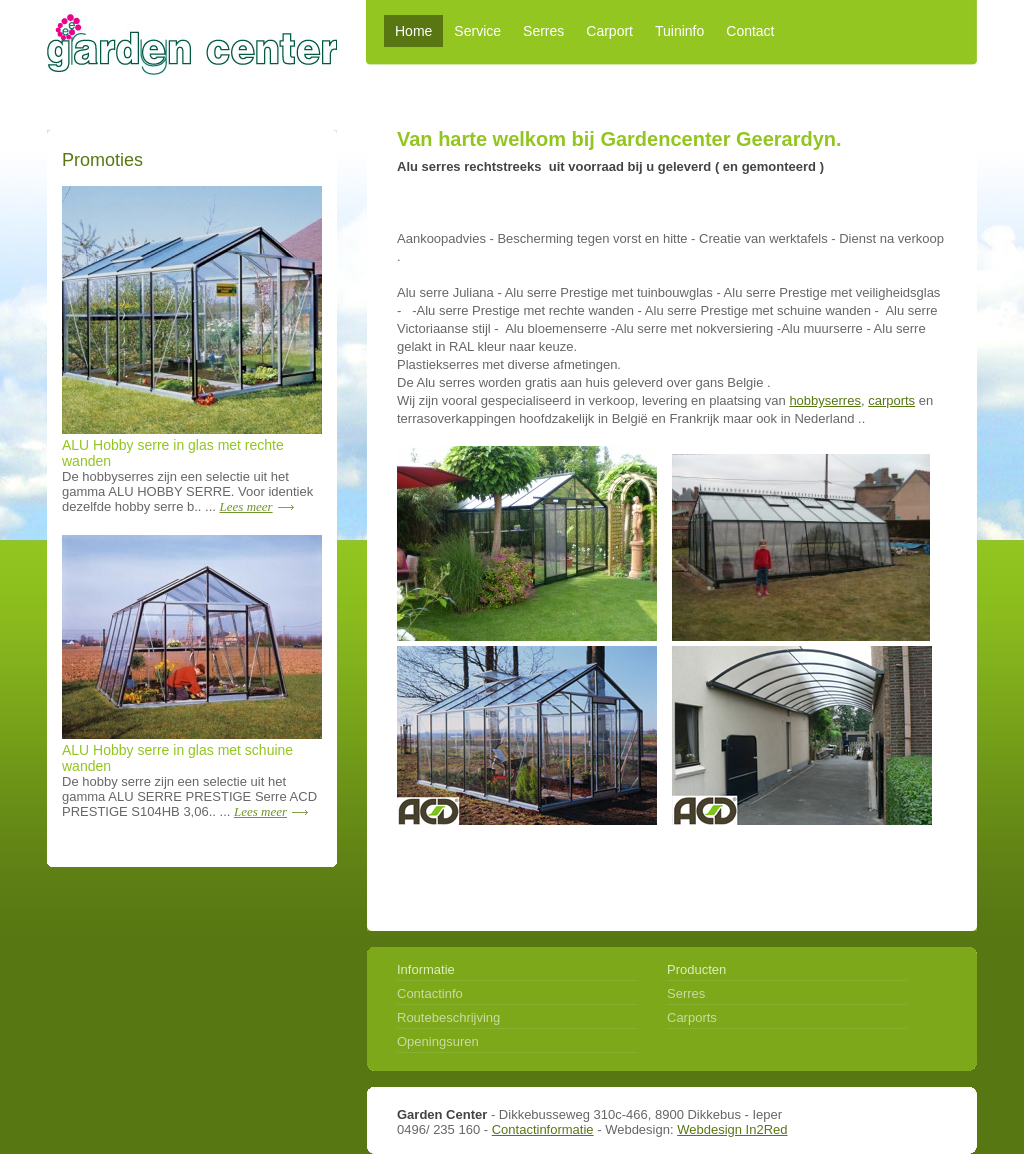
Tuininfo (679, 31)
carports (891, 400)
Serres (543, 31)
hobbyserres (825, 400)
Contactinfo (430, 992)
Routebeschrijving (448, 1016)
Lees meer (246, 506)
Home (413, 31)
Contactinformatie (543, 1129)
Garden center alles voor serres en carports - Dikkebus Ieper (192, 38)
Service (477, 31)
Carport (609, 31)
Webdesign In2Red (732, 1129)
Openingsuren (438, 1040)
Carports (692, 1016)
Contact (750, 31)
